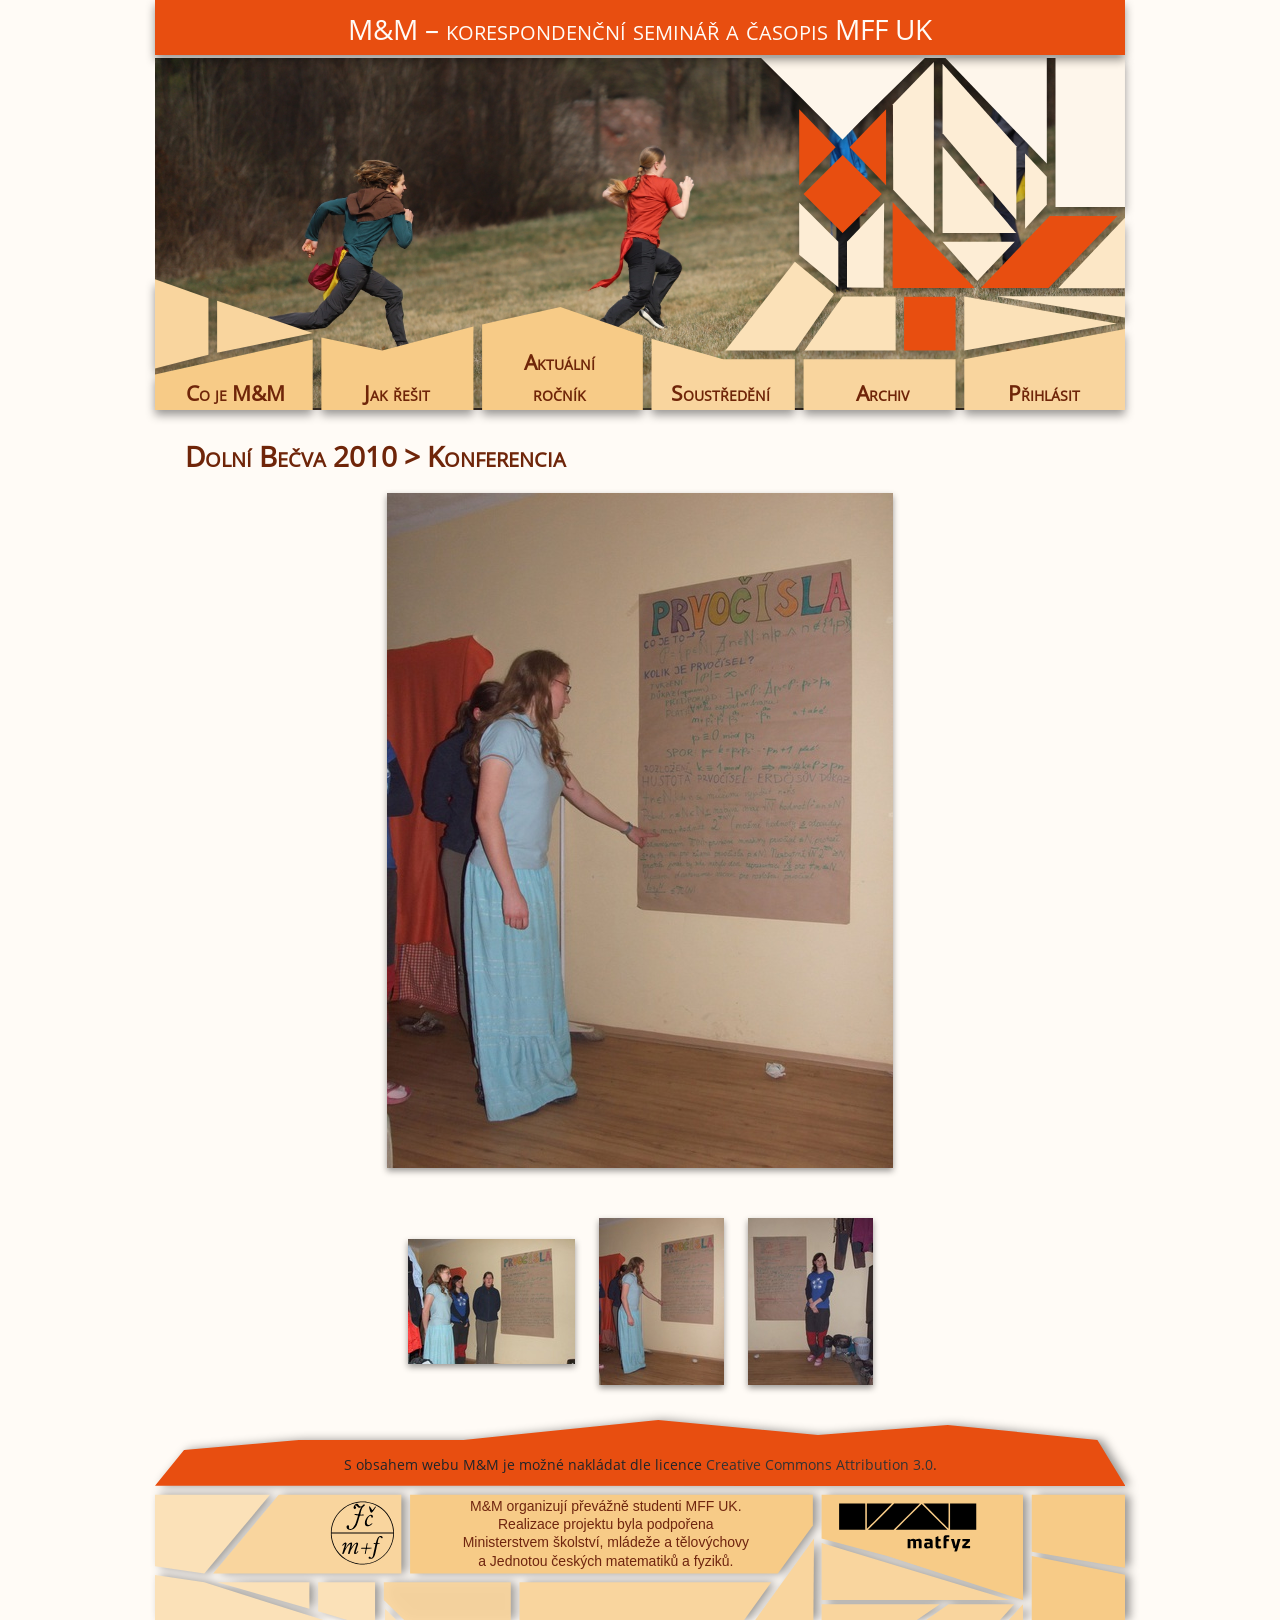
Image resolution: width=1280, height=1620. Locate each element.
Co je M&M (235, 393)
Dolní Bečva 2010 (291, 456)
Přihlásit (1044, 393)
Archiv (882, 393)
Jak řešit (397, 393)
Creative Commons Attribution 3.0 (819, 1464)
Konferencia (496, 456)
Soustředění (720, 393)
